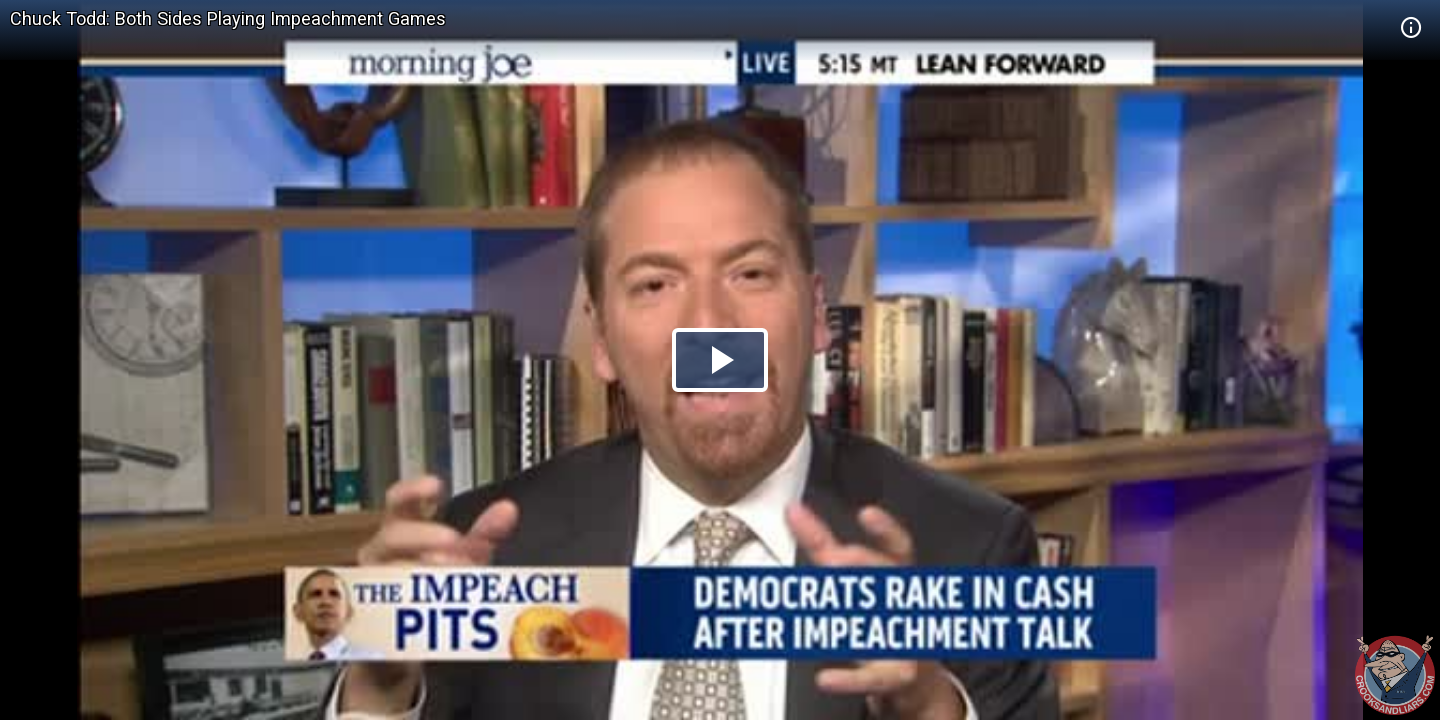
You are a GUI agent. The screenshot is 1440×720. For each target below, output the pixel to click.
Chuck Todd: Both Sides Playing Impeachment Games (228, 18)
